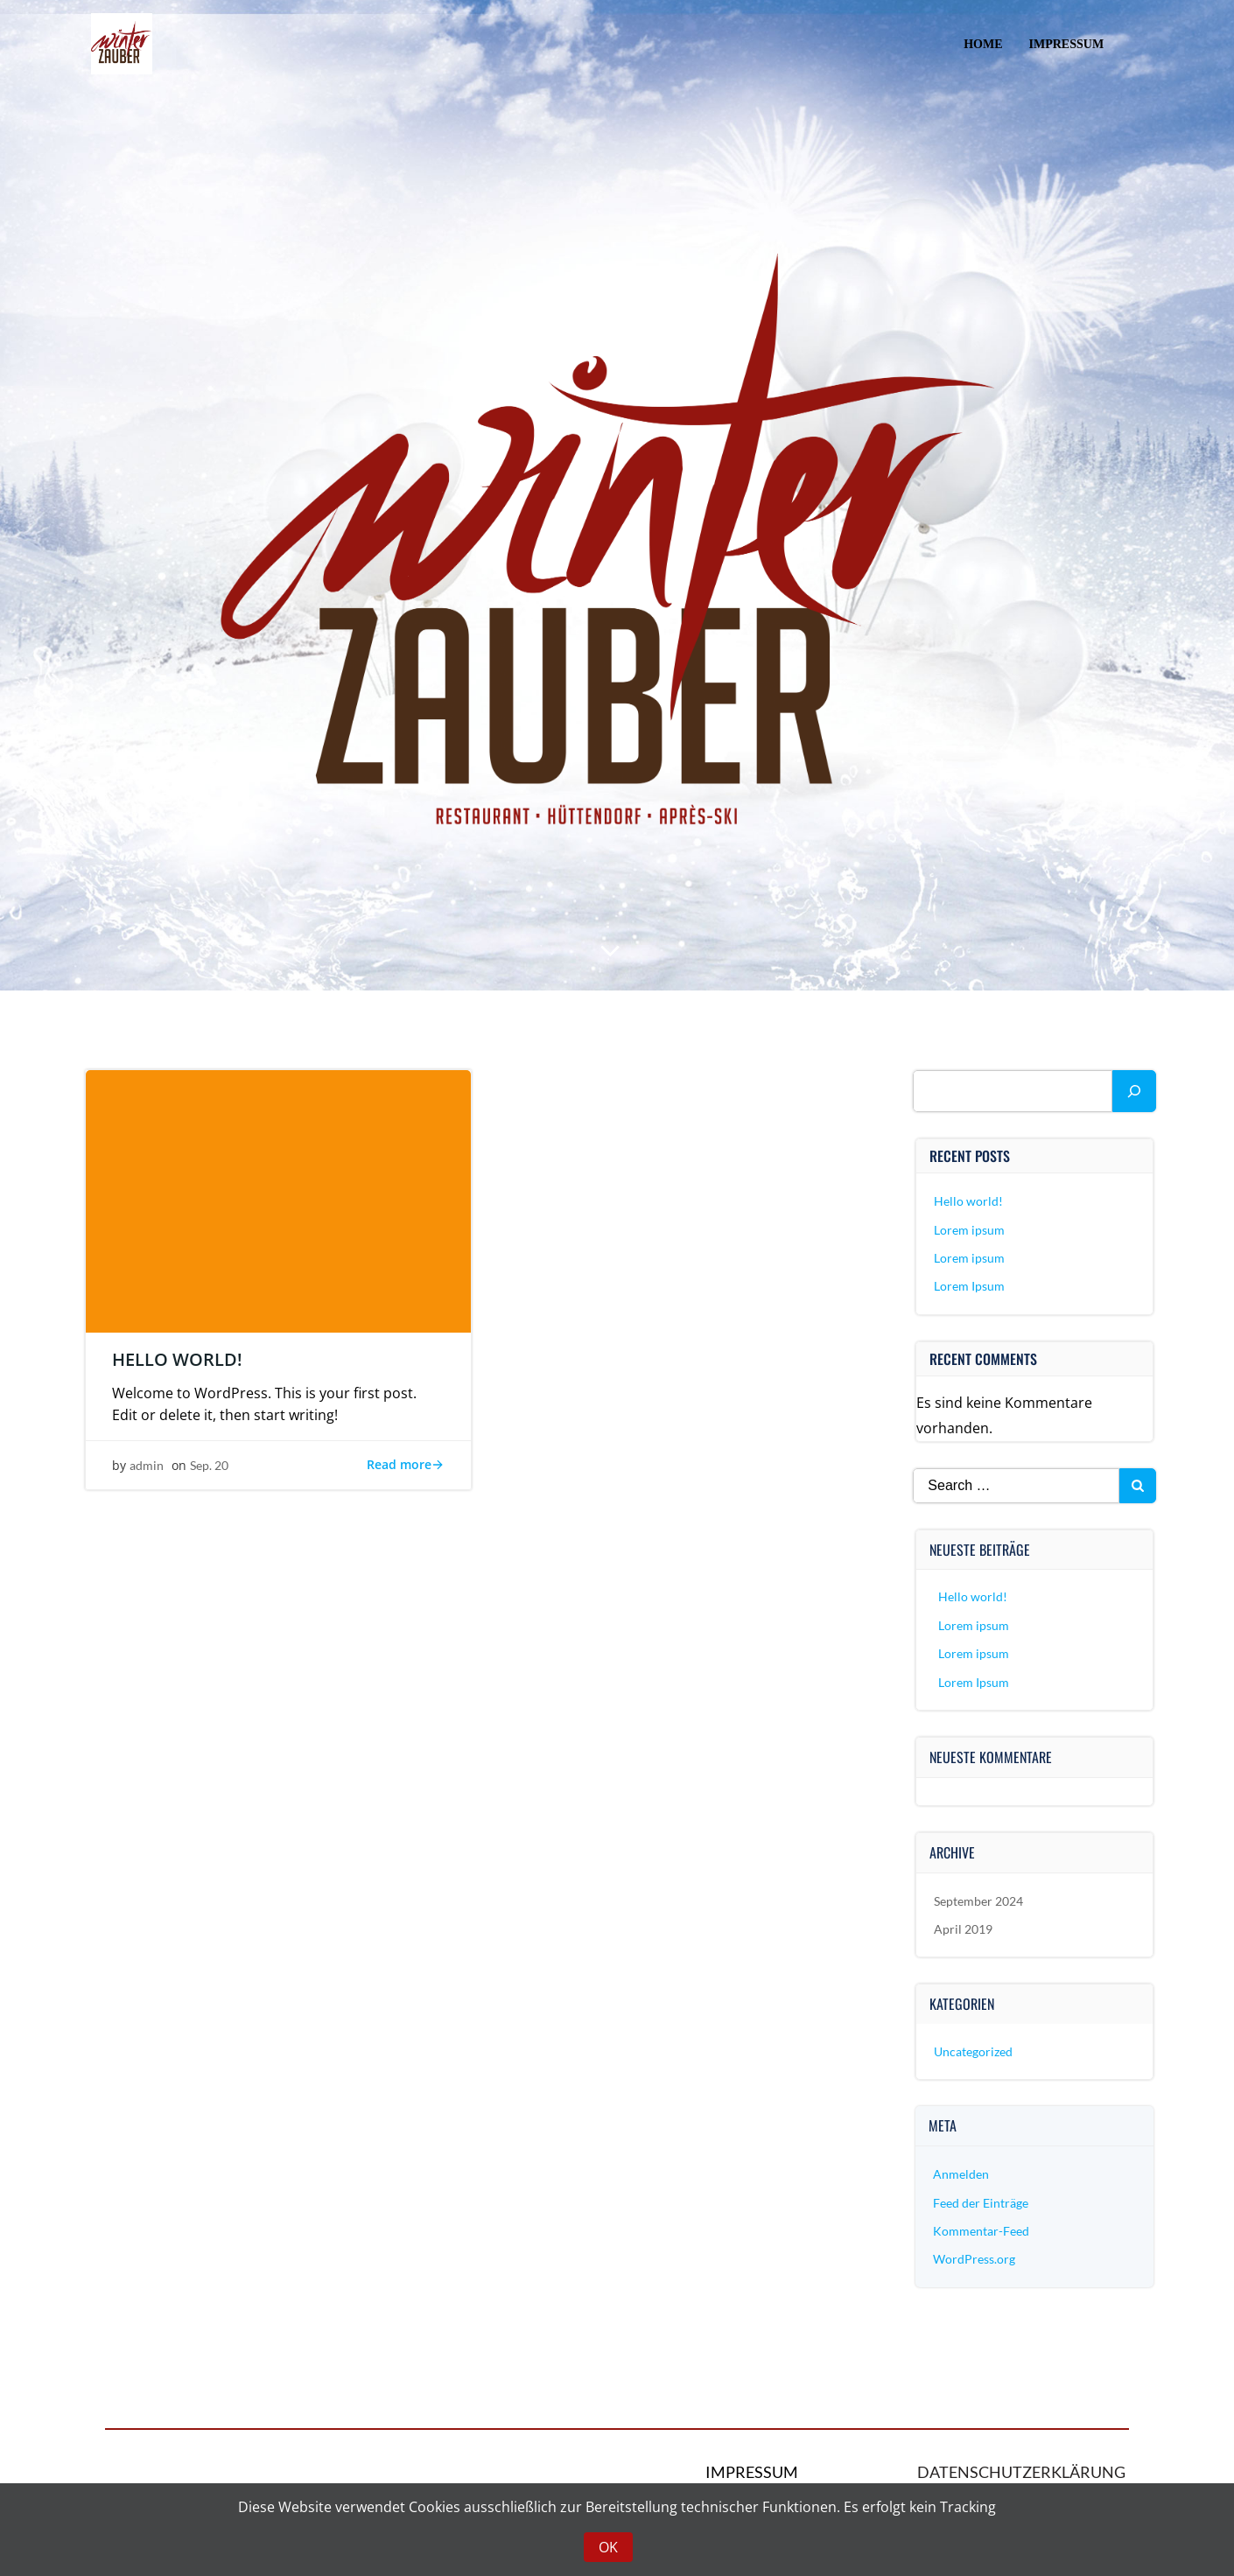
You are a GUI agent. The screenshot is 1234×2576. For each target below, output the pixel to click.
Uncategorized (974, 2054)
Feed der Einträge (981, 2205)
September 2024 (979, 1903)
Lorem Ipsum (970, 1289)
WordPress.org (975, 2262)
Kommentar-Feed (982, 2233)
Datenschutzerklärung (1021, 2476)
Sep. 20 (209, 1468)
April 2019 (964, 1931)
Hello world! (969, 1203)
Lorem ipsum (970, 1232)
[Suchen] (1134, 1094)
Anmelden (962, 2177)
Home (983, 44)
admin (147, 1468)
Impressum (1066, 44)
